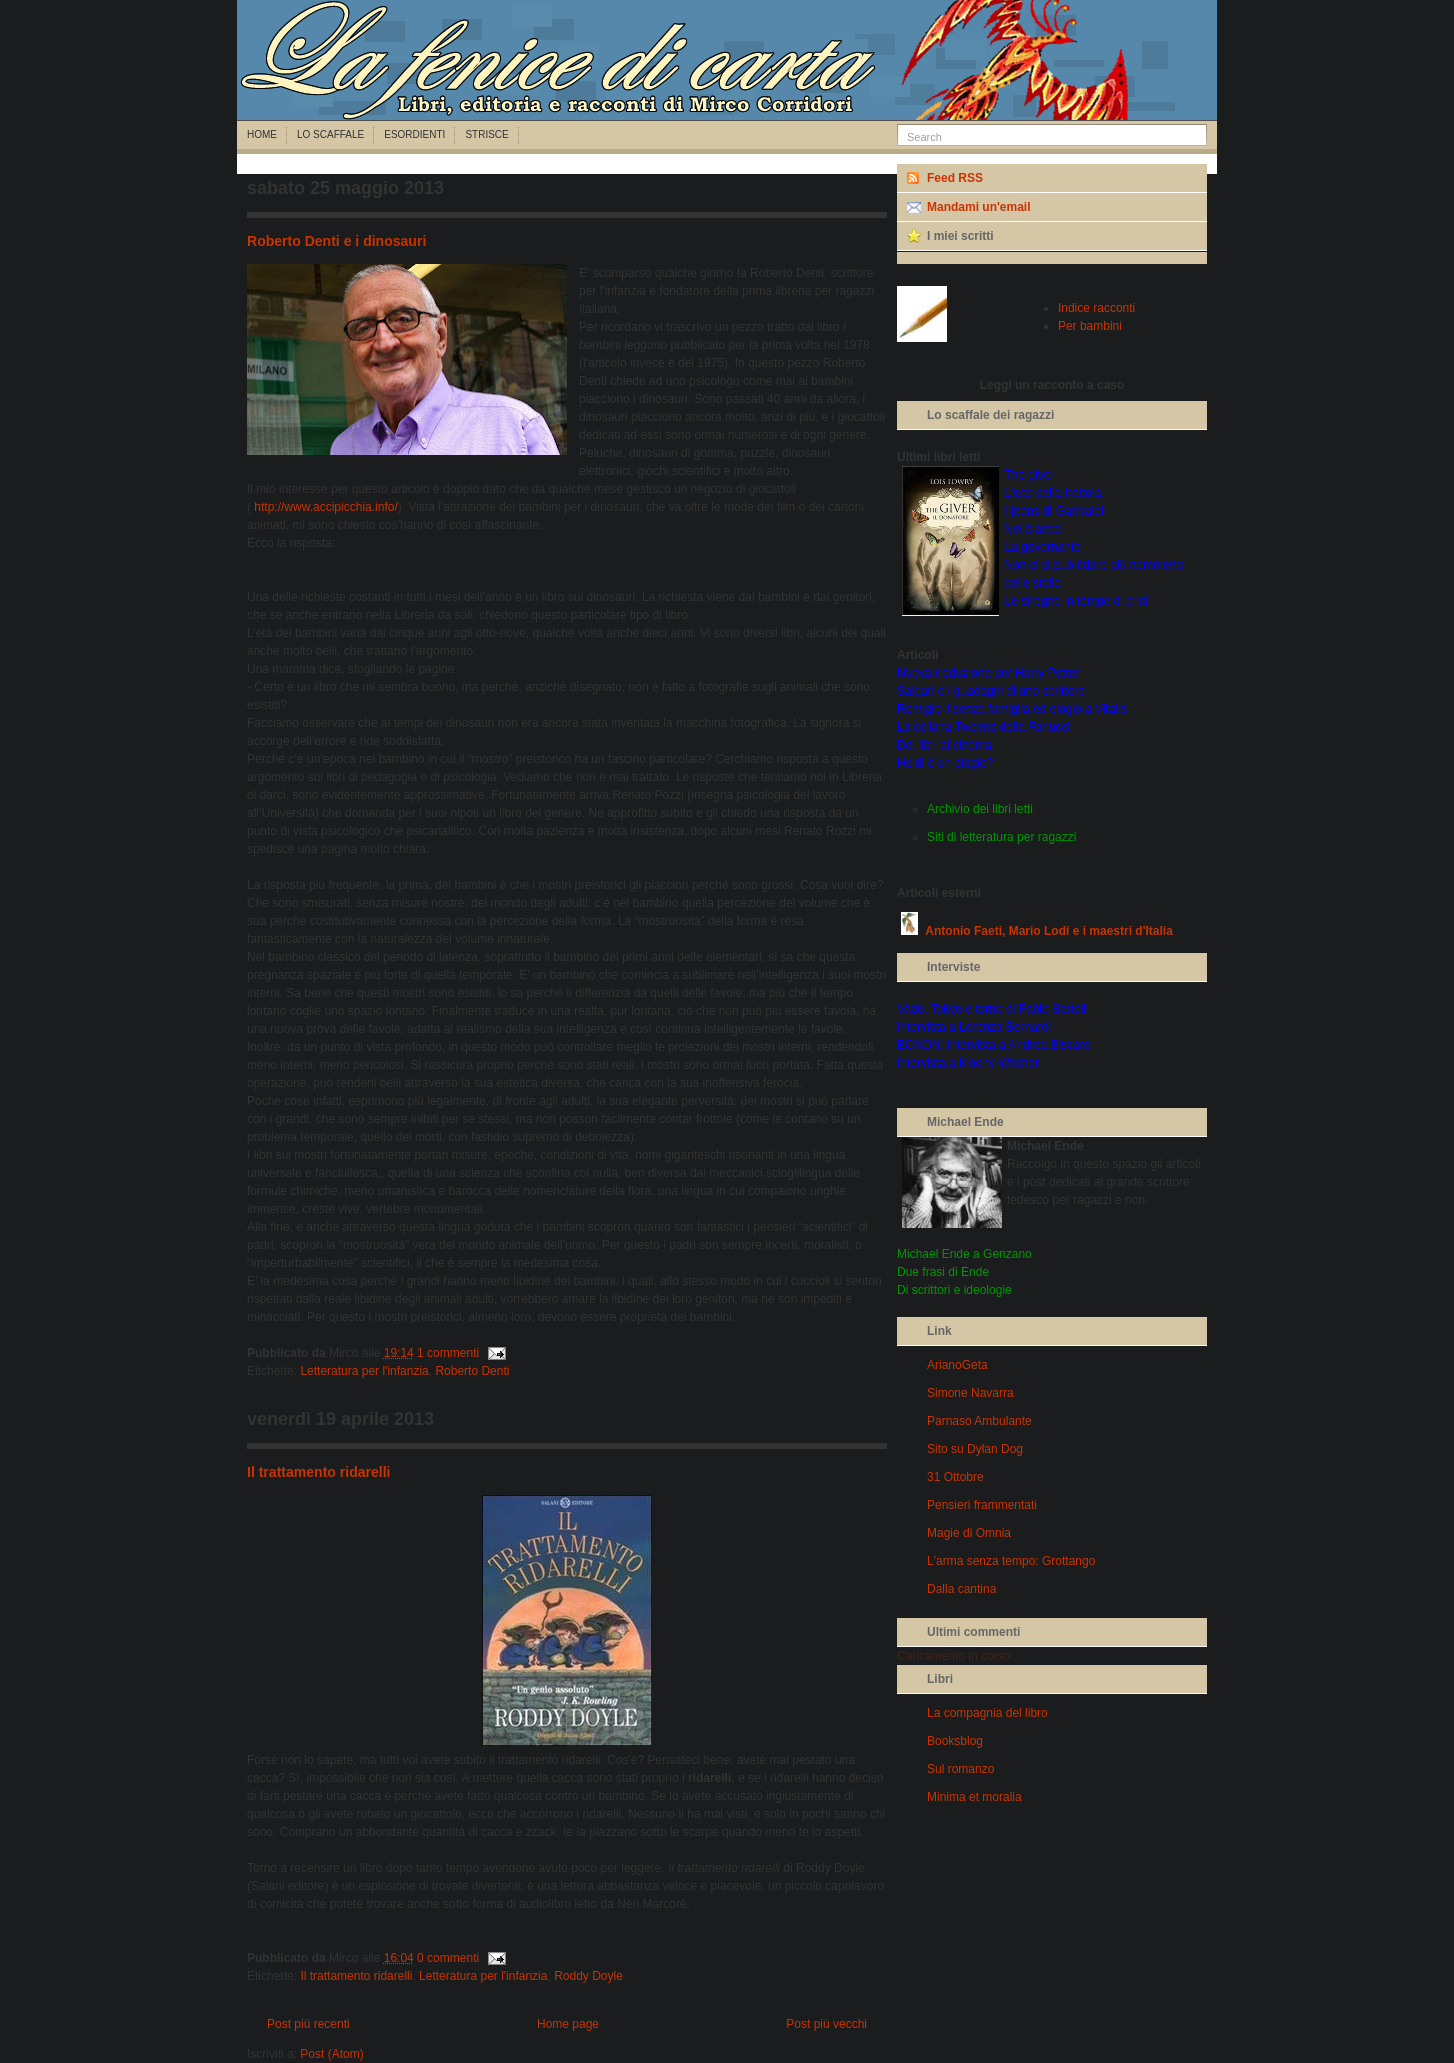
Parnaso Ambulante (979, 1421)
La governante (1042, 547)
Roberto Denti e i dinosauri (336, 241)
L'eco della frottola (1052, 493)
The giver (1029, 475)
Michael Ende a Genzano (964, 1254)
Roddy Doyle (588, 1976)
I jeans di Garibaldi (1053, 511)
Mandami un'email (979, 207)
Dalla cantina (961, 1589)
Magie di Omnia (969, 1533)
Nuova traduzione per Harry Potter (988, 673)
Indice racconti (1096, 308)
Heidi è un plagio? (945, 763)
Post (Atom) (331, 2054)
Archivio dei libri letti (980, 809)
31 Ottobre (955, 1477)
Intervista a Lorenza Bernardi (974, 1027)
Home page (568, 2024)
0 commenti (448, 1958)
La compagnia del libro (987, 1713)
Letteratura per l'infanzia (364, 1371)
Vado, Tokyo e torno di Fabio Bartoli (991, 1009)
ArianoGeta (957, 1365)
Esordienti (414, 134)
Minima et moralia (974, 1797)
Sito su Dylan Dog (975, 1449)
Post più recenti (308, 2024)
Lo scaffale (330, 134)
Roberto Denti (472, 1371)
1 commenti (448, 1353)
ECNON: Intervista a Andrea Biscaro (993, 1045)
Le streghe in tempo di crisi (1075, 601)
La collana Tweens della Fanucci (983, 727)
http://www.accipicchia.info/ (325, 507)
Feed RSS (955, 178)
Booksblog (955, 1741)
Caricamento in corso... (958, 1656)
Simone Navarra (970, 1393)
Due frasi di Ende (943, 1272)
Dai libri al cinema (944, 745)
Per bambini (1090, 326)
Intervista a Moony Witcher (968, 1063)
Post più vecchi (826, 2024)
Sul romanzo (960, 1769)
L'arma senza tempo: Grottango (1011, 1561)
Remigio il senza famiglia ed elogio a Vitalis (1012, 709)
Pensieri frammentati (982, 1505)
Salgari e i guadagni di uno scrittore (991, 691)
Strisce (486, 134)
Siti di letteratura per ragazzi (1001, 837)
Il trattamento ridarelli (318, 1472)
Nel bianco (1032, 529)
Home (262, 134)
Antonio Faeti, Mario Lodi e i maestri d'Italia (1049, 931)
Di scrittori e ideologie (954, 1290)
